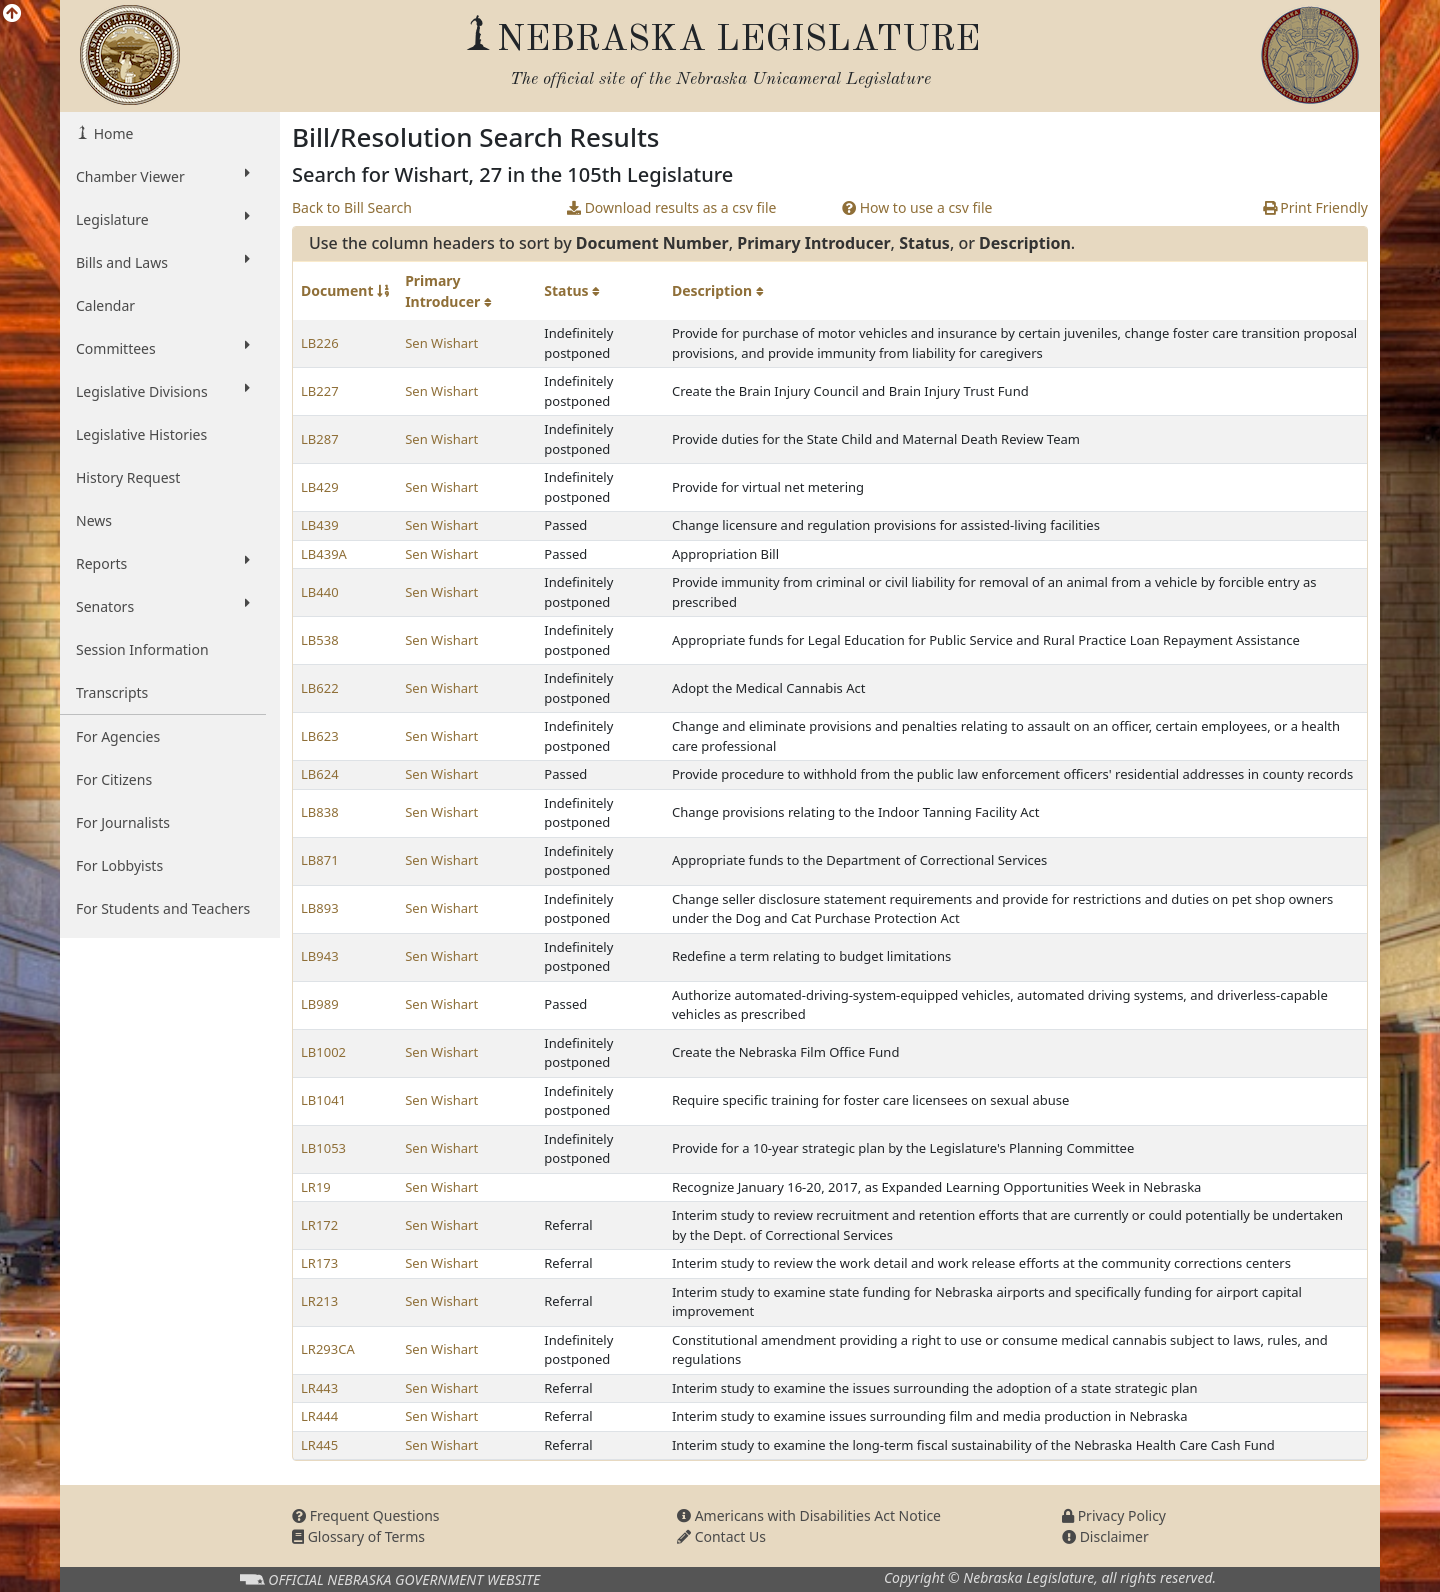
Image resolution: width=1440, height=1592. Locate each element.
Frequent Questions (366, 1515)
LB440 (320, 592)
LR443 (319, 1388)
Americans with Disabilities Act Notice (809, 1515)
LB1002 (323, 1052)
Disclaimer (1105, 1536)
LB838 (320, 812)
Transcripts (112, 692)
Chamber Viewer (163, 176)
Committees (163, 348)
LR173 (319, 1263)
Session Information (142, 649)
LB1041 (323, 1100)
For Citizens (114, 779)
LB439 (320, 525)
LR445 (319, 1445)
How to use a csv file (917, 207)
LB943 (320, 956)
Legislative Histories (141, 434)
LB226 (320, 343)
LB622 (320, 688)
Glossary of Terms (358, 1536)
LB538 (320, 640)
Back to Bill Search (352, 207)
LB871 (320, 860)
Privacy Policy (1114, 1515)
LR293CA (328, 1349)
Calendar (105, 305)
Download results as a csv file (671, 207)
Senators (163, 606)
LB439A (324, 554)
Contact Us (721, 1536)
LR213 (319, 1301)
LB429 (320, 487)
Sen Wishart (441, 343)
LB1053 (323, 1148)
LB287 (320, 439)
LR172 (319, 1225)
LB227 (320, 391)
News (94, 520)
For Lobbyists (119, 865)
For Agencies (118, 736)
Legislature (163, 219)
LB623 (320, 736)
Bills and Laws (163, 262)
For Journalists (123, 822)
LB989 (320, 1004)
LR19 (316, 1187)
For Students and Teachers (163, 908)
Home (111, 133)
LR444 (319, 1416)
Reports (163, 563)
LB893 (320, 908)
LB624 (320, 774)
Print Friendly (1315, 207)
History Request (128, 477)
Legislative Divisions (163, 391)
